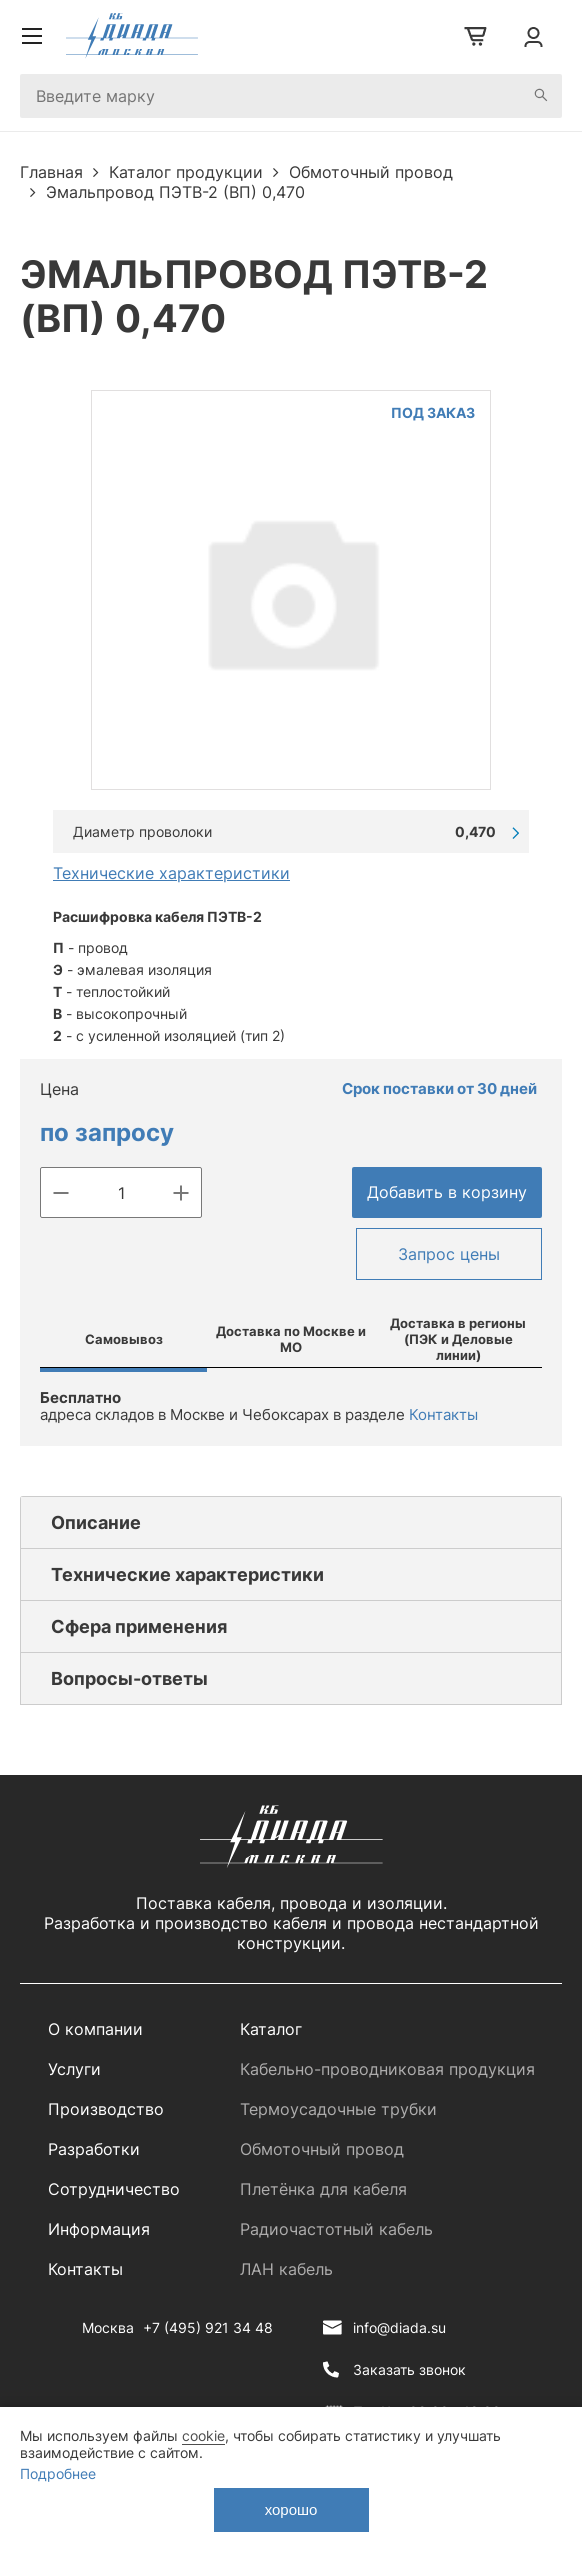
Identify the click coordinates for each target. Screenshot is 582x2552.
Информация (99, 2229)
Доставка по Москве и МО (291, 1339)
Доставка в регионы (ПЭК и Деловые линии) (458, 1339)
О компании (95, 2029)
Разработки (94, 2149)
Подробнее (58, 2473)
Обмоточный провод (322, 2149)
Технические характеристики (171, 873)
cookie (203, 2435)
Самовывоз (124, 1339)
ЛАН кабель (286, 2269)
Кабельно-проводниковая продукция (387, 2069)
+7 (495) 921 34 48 (208, 2327)
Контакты (443, 1414)
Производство (106, 2109)
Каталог (271, 2029)
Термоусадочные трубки (338, 2109)
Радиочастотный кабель (336, 2229)
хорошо (291, 2509)
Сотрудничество (114, 2189)
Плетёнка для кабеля (323, 2189)
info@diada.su (399, 2327)
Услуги (74, 2069)
